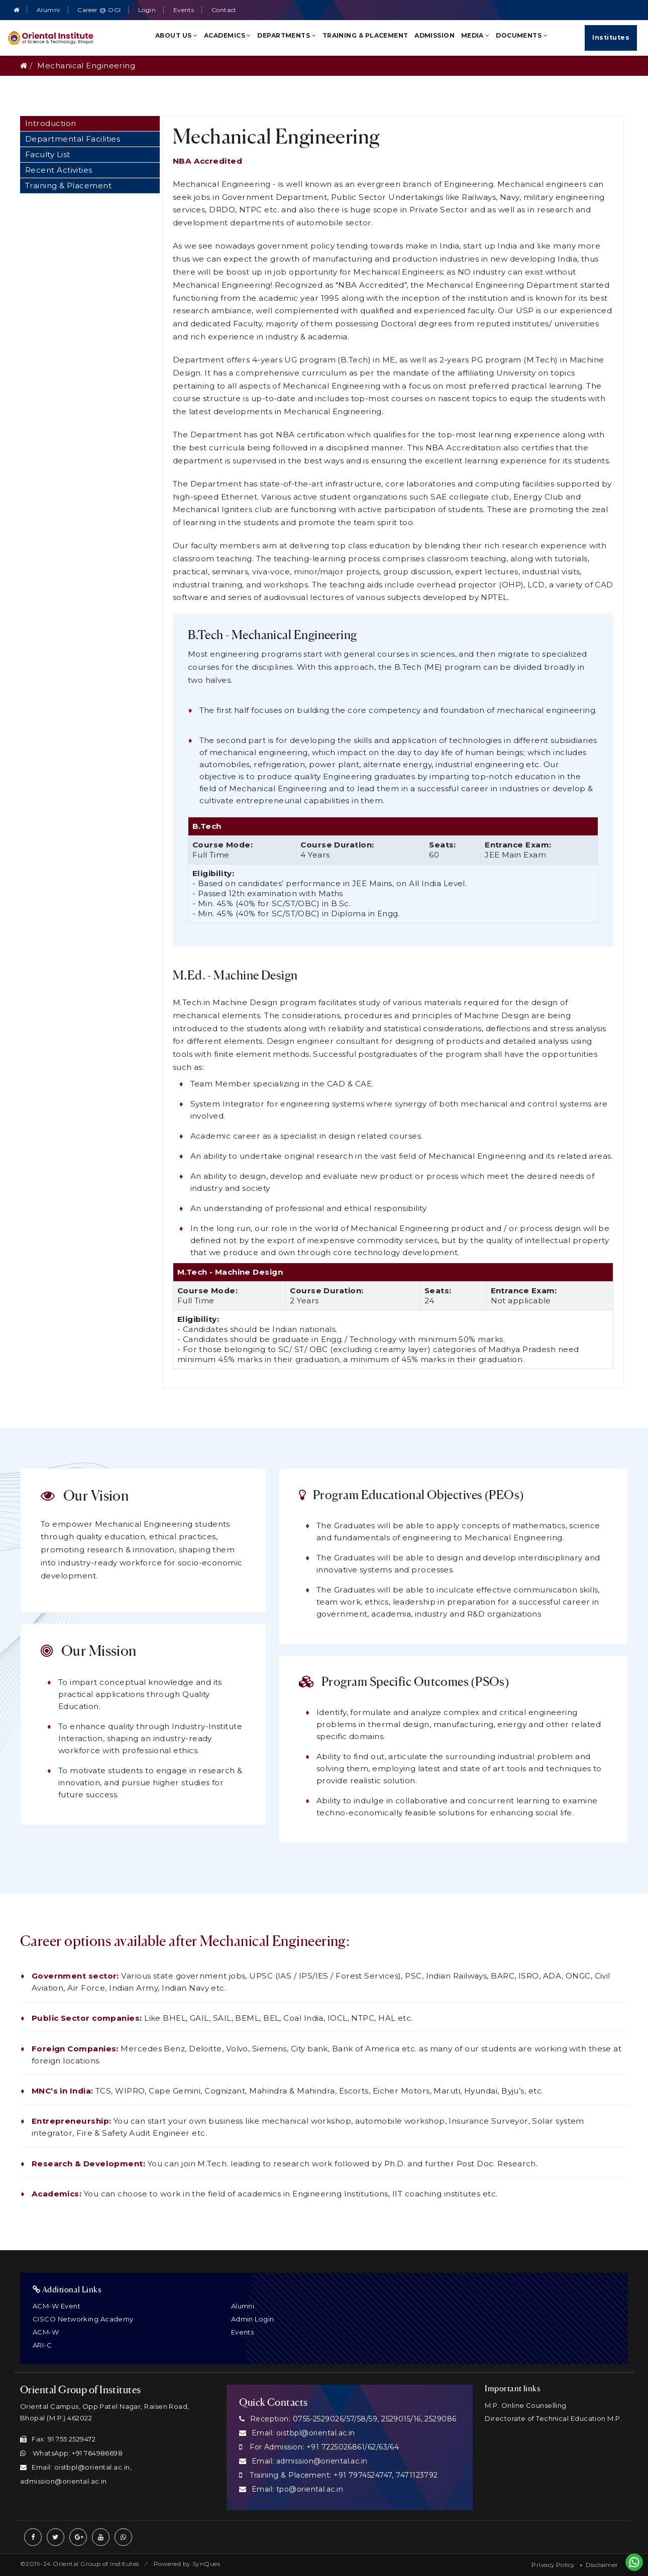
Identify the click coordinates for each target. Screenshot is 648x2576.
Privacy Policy (552, 2564)
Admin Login (252, 2319)
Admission (434, 35)
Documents (522, 35)
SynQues (206, 2563)
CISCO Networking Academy (83, 2319)
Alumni (48, 10)
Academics (227, 35)
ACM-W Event (56, 2306)
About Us (176, 35)
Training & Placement (365, 35)
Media (475, 35)
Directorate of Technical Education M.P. (553, 2418)
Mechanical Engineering (86, 65)
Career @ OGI (99, 10)
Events (183, 10)
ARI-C (42, 2345)
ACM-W (46, 2332)
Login (147, 10)
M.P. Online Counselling (525, 2405)
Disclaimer (602, 2564)
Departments (286, 35)
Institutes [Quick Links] (610, 37)
